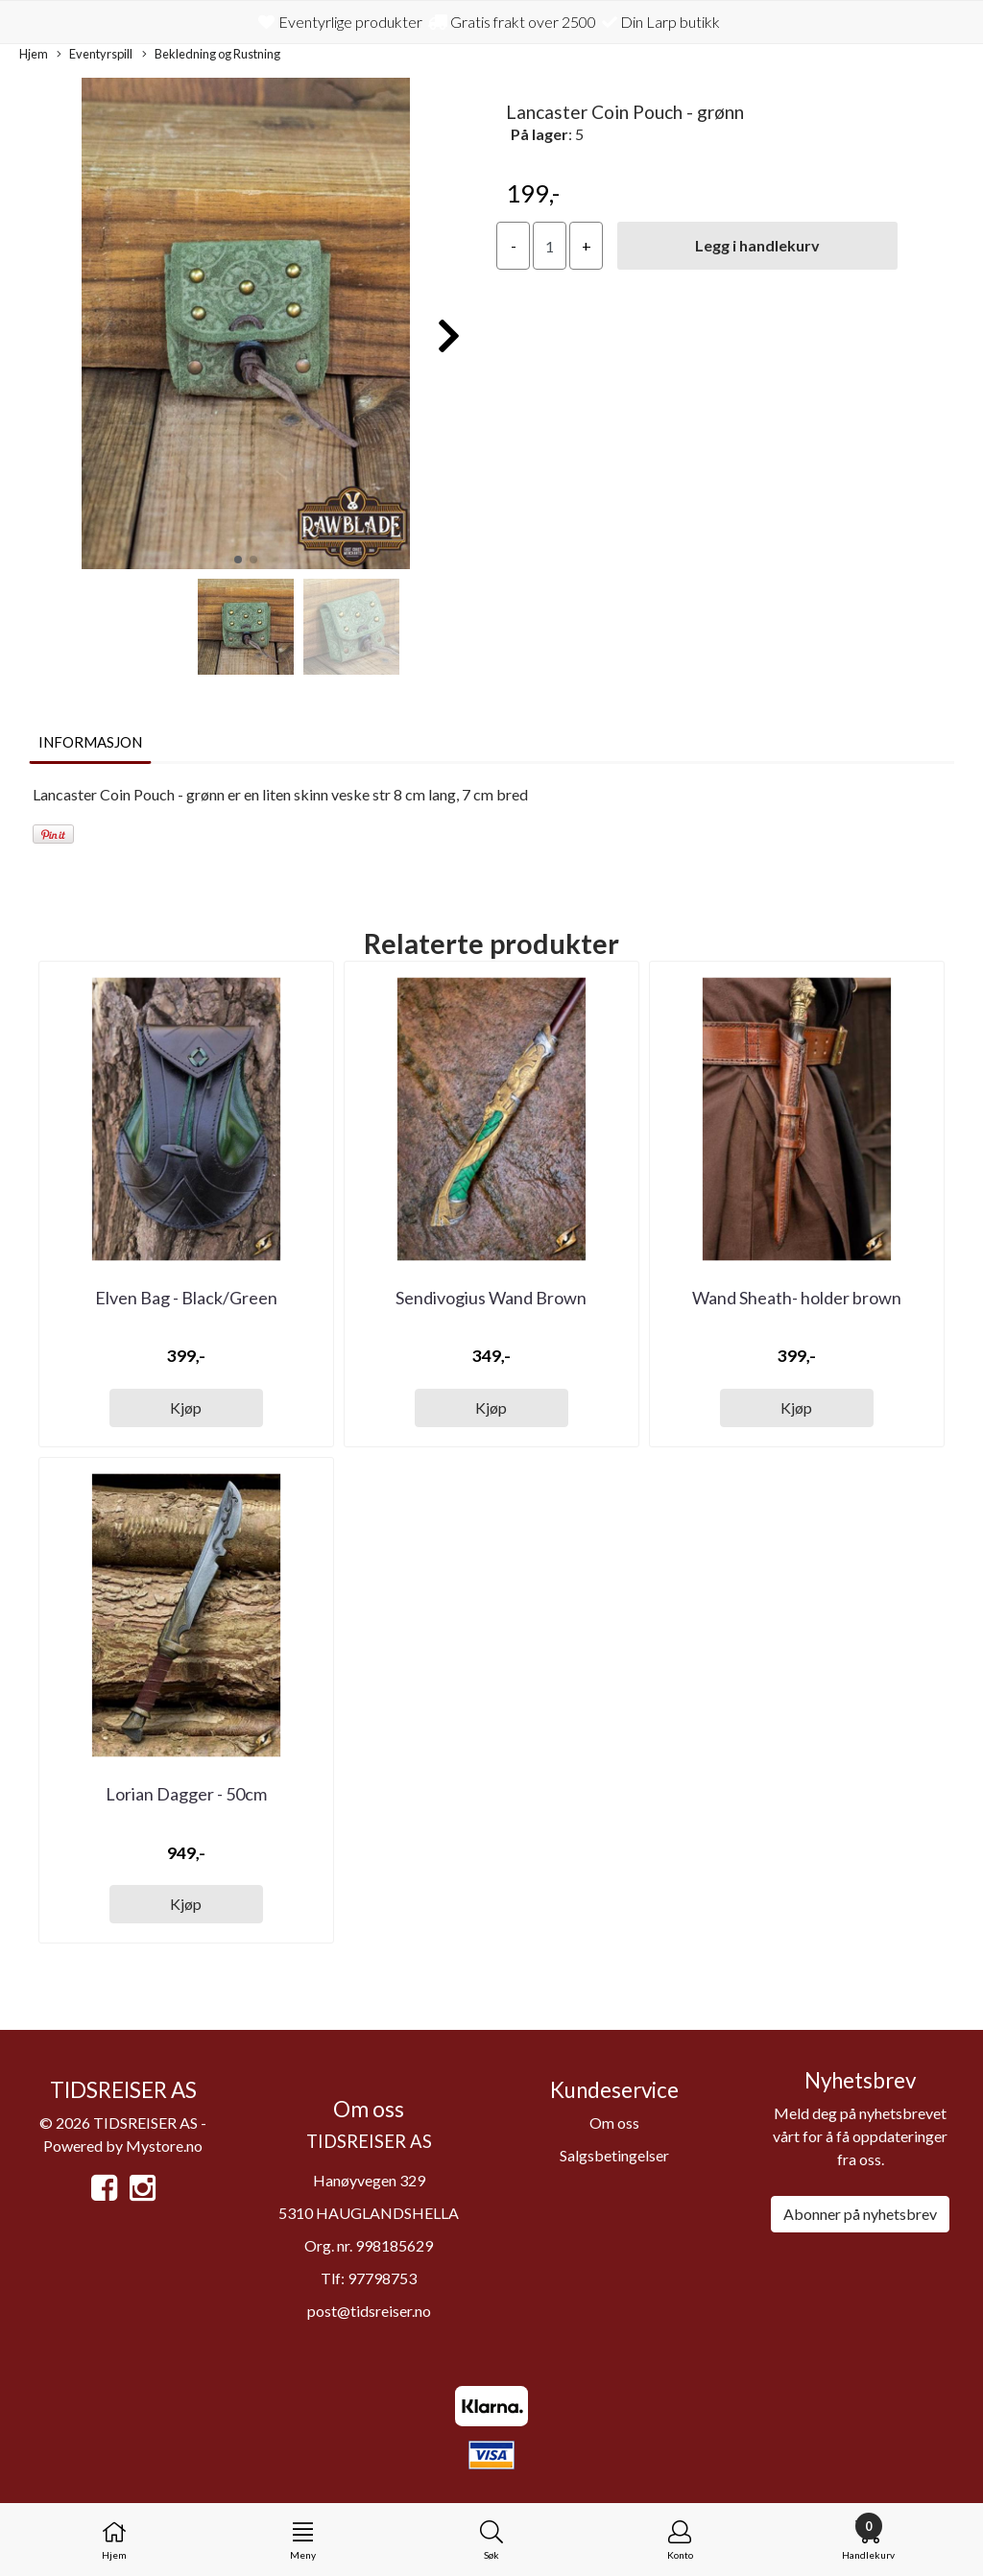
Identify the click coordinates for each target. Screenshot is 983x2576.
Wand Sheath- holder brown (796, 1297)
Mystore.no (164, 2145)
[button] (238, 559)
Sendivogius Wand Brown (491, 1297)
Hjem (33, 53)
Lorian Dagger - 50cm (186, 1793)
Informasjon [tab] (90, 742)
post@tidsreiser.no (369, 2311)
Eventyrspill (94, 54)
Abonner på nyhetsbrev (860, 2214)
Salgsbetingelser (614, 2155)
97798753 (382, 2278)
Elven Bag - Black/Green (186, 1297)
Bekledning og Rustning (211, 54)
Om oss (614, 2122)
